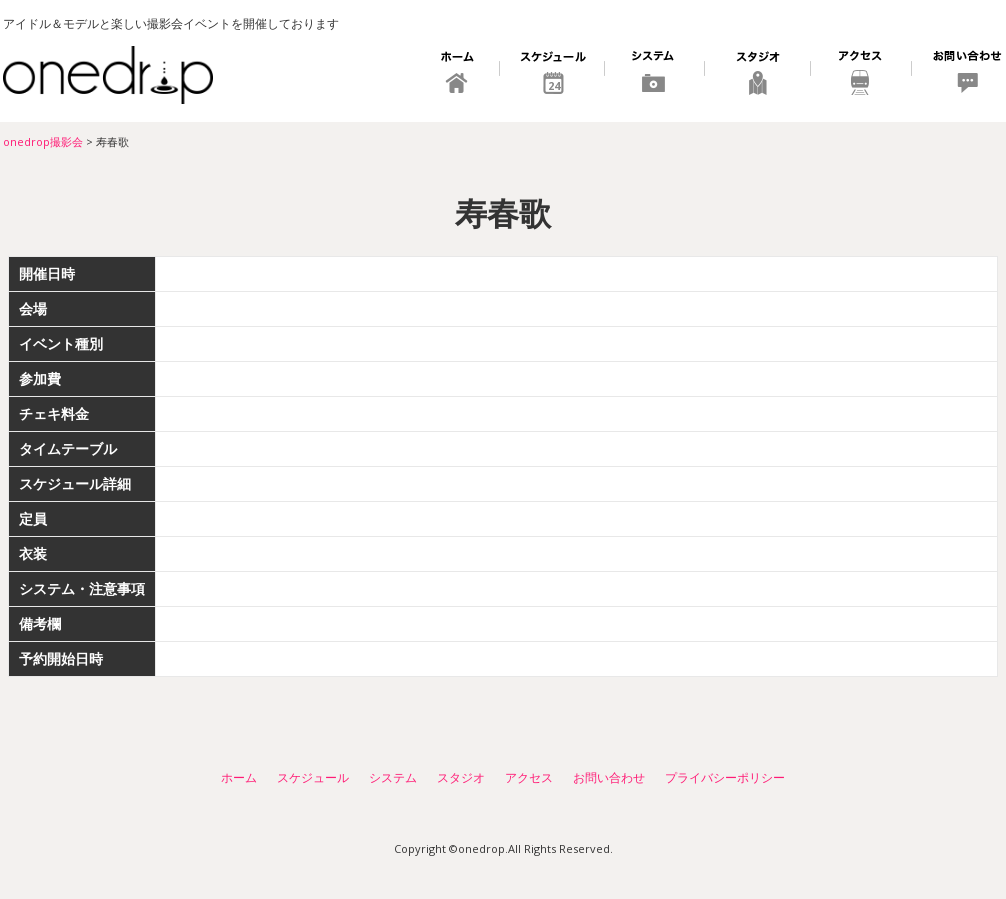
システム (655, 75)
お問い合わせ (957, 75)
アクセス (861, 75)
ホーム (459, 75)
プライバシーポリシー (725, 777)
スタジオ (758, 75)
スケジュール (552, 75)
